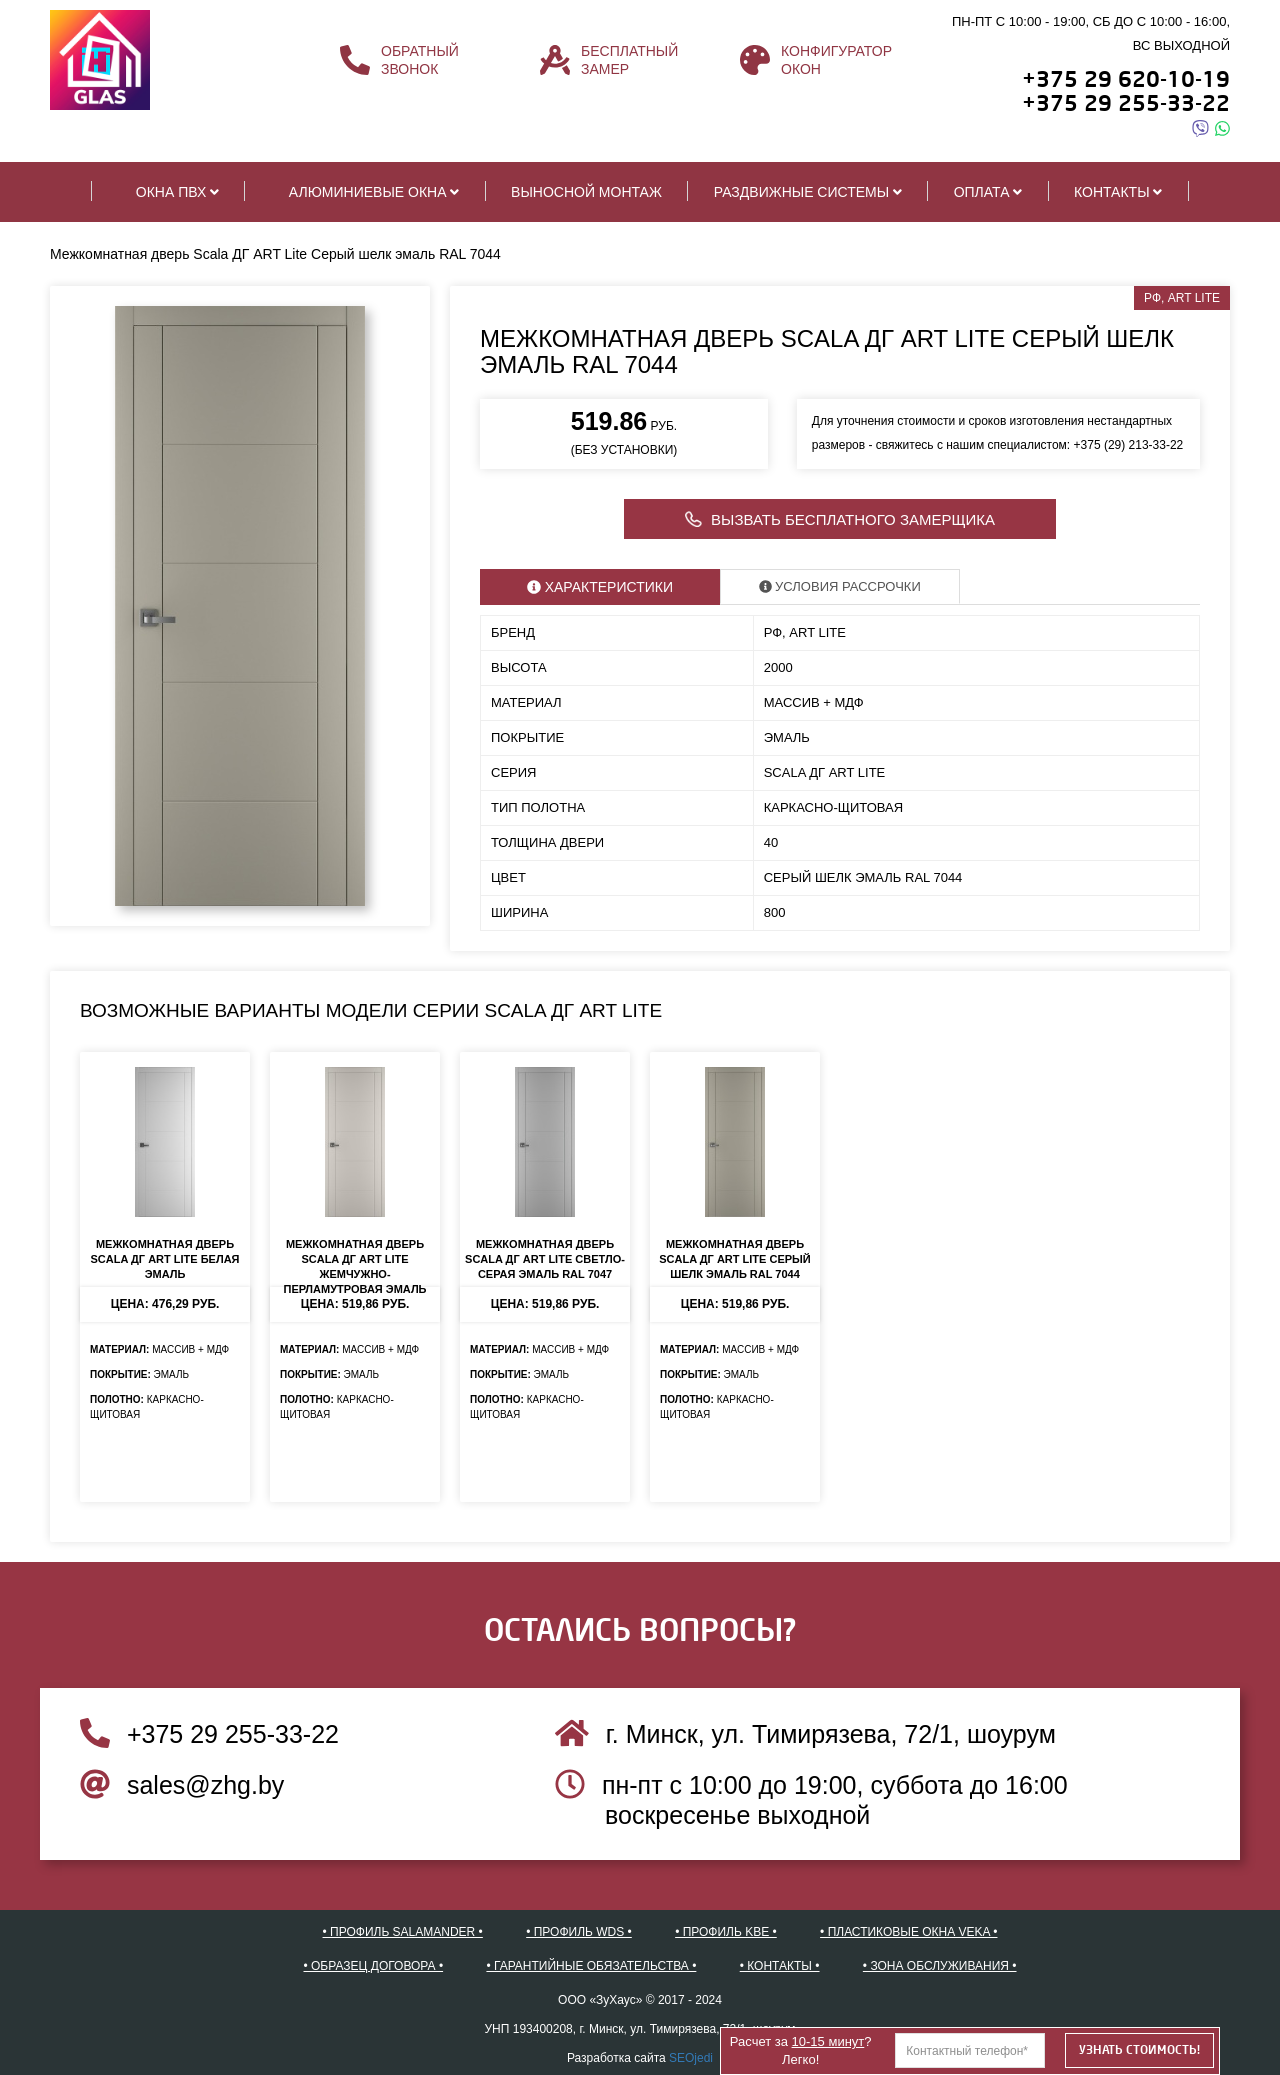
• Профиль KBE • (726, 1932)
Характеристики (600, 587)
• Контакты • (780, 1966)
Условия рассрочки (840, 586)
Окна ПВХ (168, 191)
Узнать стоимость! (1139, 2050)
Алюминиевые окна (365, 191)
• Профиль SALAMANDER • (403, 1932)
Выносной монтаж (586, 192)
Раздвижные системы (808, 192)
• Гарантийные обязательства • (591, 1966)
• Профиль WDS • (579, 1932)
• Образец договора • (374, 1966)
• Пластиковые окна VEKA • (908, 1932)
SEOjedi (691, 2058)
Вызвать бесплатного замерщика (840, 521)
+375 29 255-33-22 (209, 1734)
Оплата (988, 192)
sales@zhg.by (182, 1785)
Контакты (1118, 192)
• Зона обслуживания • (940, 1966)
